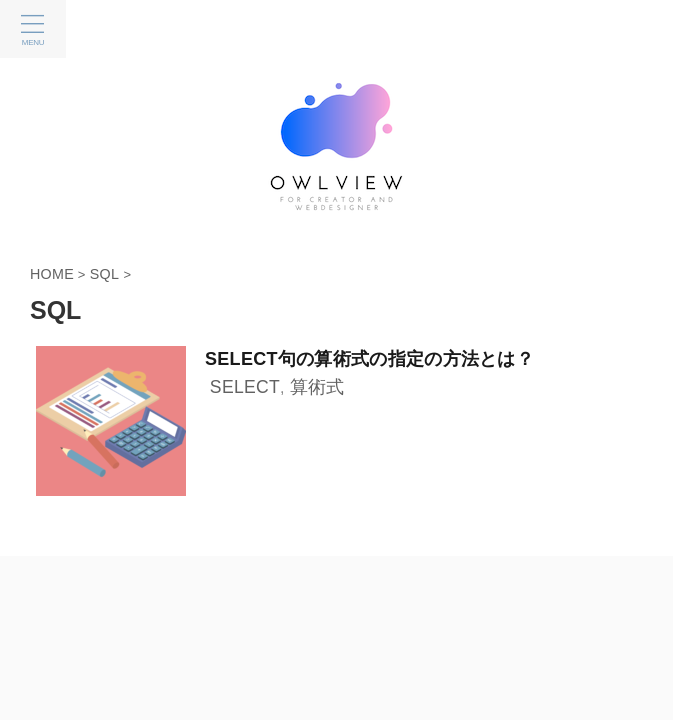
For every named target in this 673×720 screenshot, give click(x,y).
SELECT (245, 387)
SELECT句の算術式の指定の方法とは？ (369, 359)
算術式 (317, 387)
